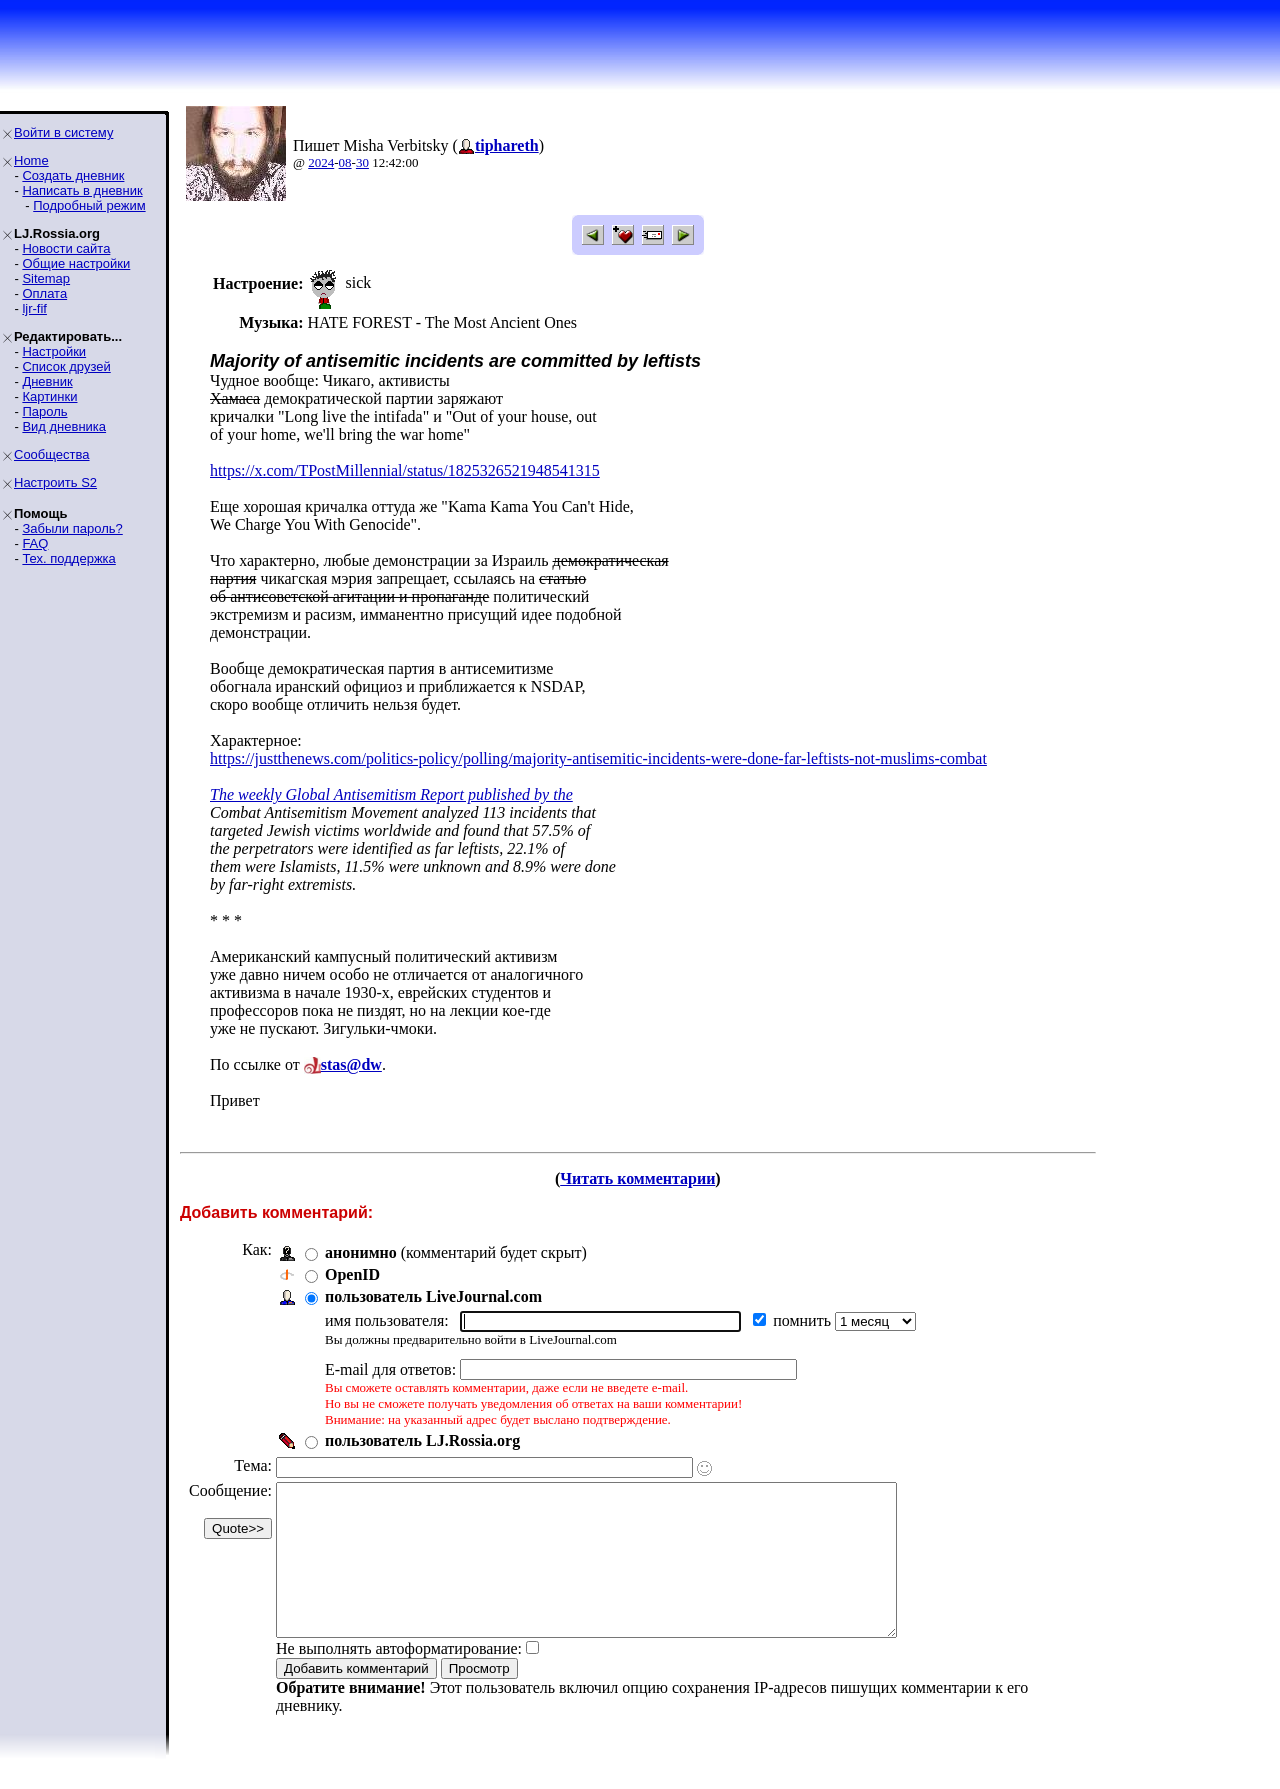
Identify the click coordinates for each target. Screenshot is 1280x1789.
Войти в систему (63, 132)
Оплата (44, 293)
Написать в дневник (82, 190)
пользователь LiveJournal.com (433, 1296)
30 (362, 162)
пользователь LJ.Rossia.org (422, 1440)
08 (345, 162)
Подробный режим (89, 205)
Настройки (54, 351)
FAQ (35, 543)
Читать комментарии (637, 1178)
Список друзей (66, 366)
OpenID (352, 1274)
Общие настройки (76, 263)
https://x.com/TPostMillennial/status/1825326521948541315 (405, 470)
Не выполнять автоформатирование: (399, 1678)
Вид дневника (64, 426)
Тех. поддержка (68, 558)
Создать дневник (73, 175)
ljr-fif (34, 308)
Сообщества (52, 454)
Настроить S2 (55, 482)
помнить (804, 1320)
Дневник (47, 381)
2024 (321, 162)
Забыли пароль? (72, 528)
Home (31, 160)
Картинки (49, 396)
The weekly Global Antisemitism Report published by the (391, 794)
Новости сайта (66, 248)
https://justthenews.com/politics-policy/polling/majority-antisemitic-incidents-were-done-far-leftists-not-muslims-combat (598, 758)
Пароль (44, 411)
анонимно (361, 1252)
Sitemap (46, 278)
